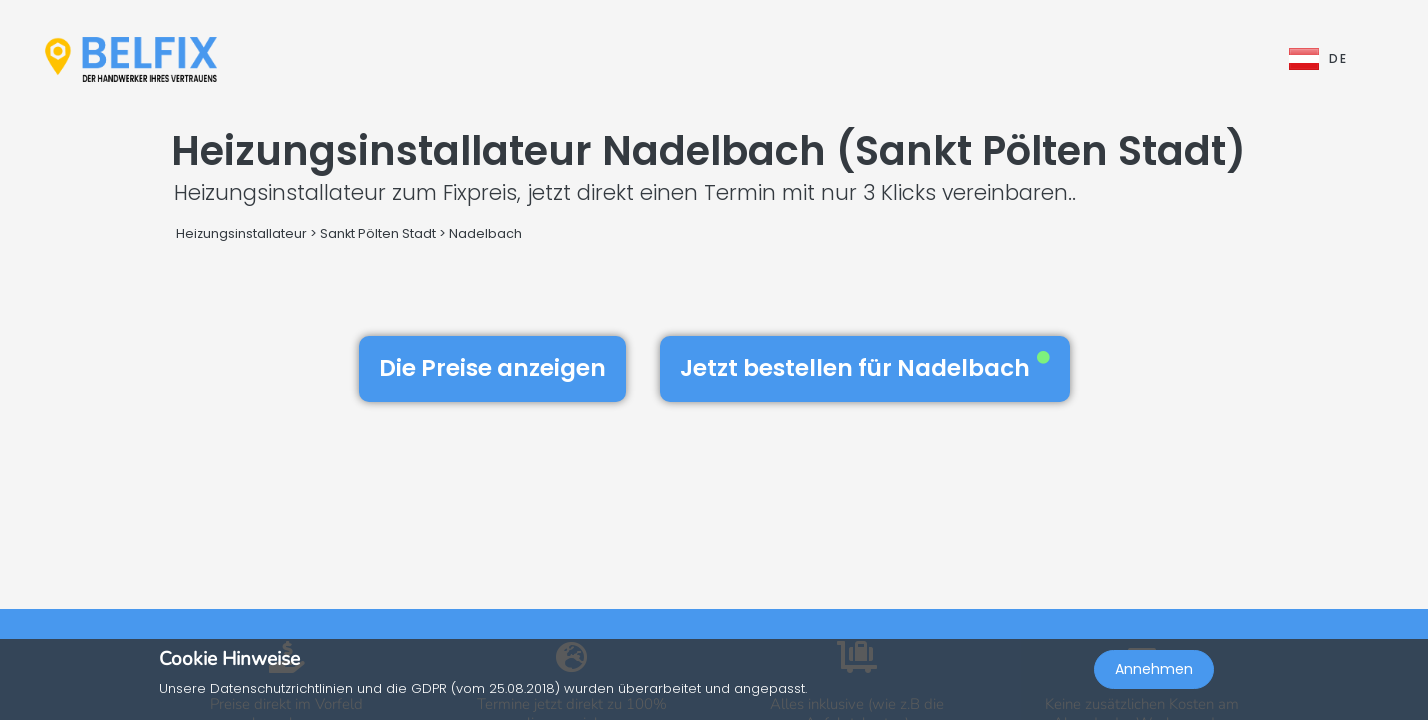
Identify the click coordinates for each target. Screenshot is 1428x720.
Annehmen (1154, 676)
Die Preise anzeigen (492, 368)
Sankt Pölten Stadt (378, 233)
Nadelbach (485, 233)
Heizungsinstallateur (241, 233)
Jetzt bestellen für (865, 368)
